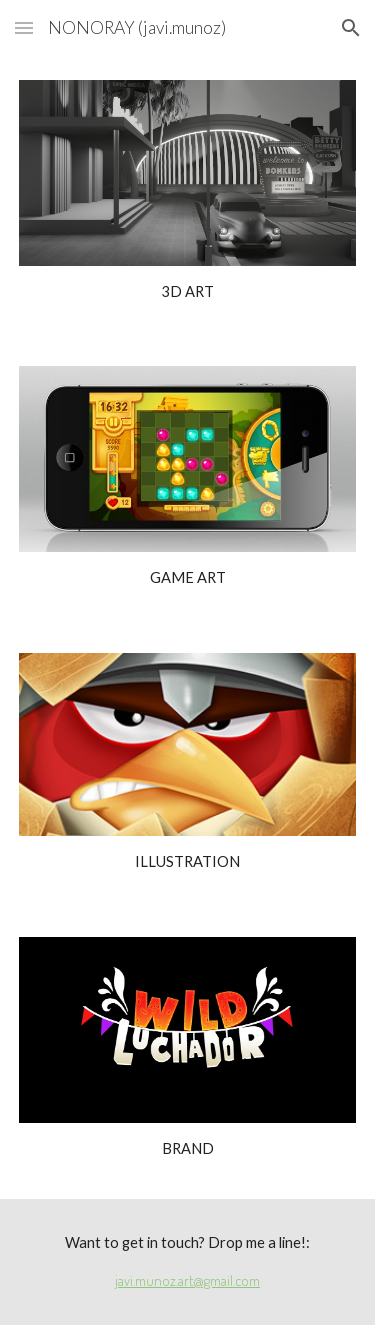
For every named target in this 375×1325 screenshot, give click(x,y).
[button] (24, 27)
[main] (188, 292)
